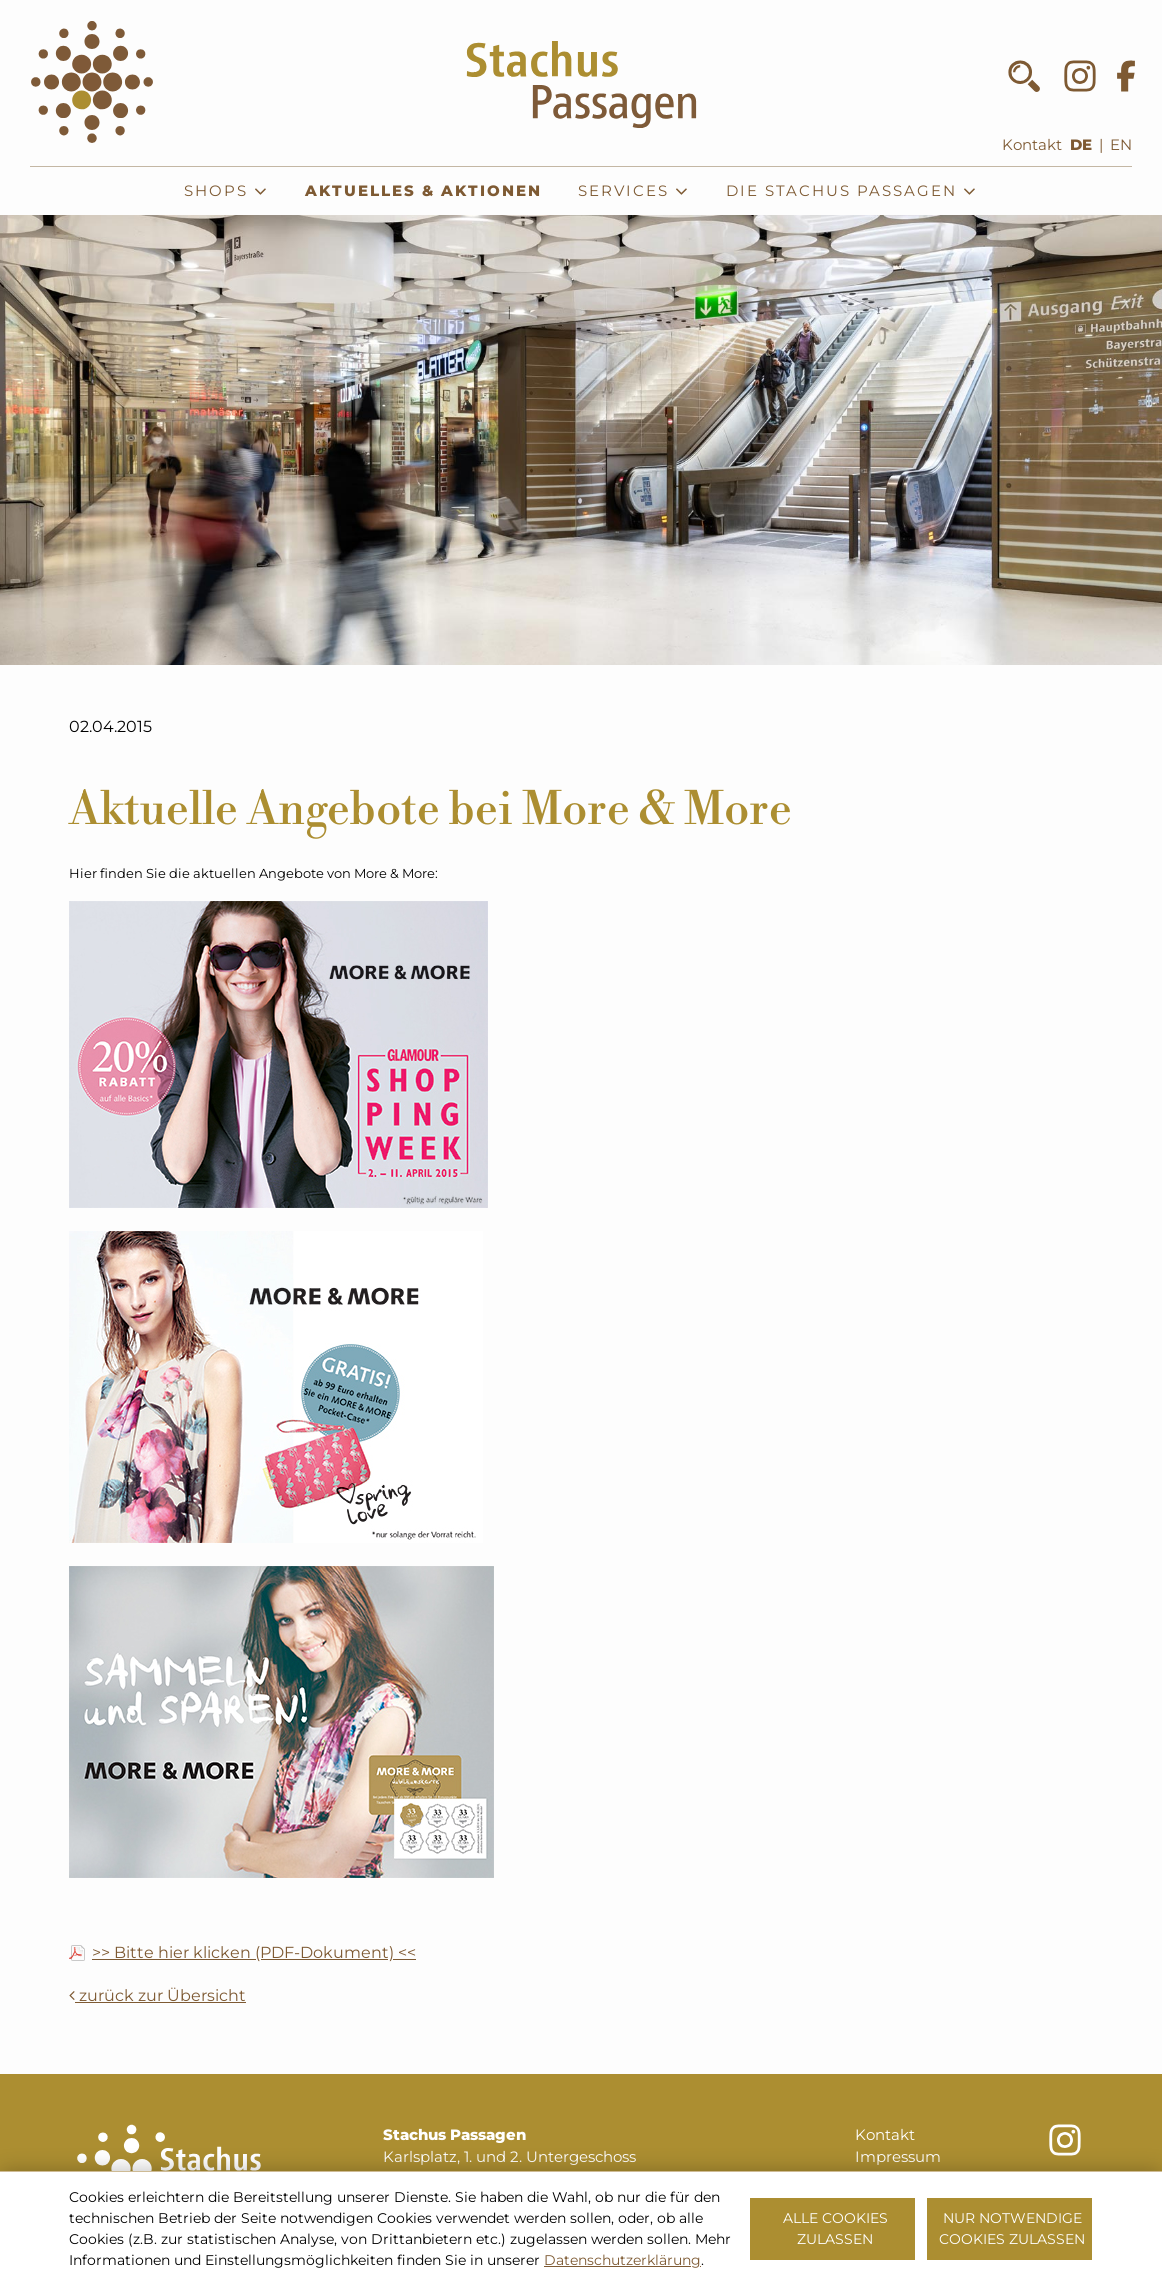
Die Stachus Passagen (852, 191)
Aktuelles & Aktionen (423, 191)
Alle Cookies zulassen (835, 2228)
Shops (226, 191)
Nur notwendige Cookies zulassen (1012, 2228)
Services (634, 191)
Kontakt (1032, 145)
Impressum (898, 2157)
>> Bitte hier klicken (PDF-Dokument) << (254, 1953)
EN (1121, 145)
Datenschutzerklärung (622, 2260)
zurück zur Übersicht (157, 1995)
